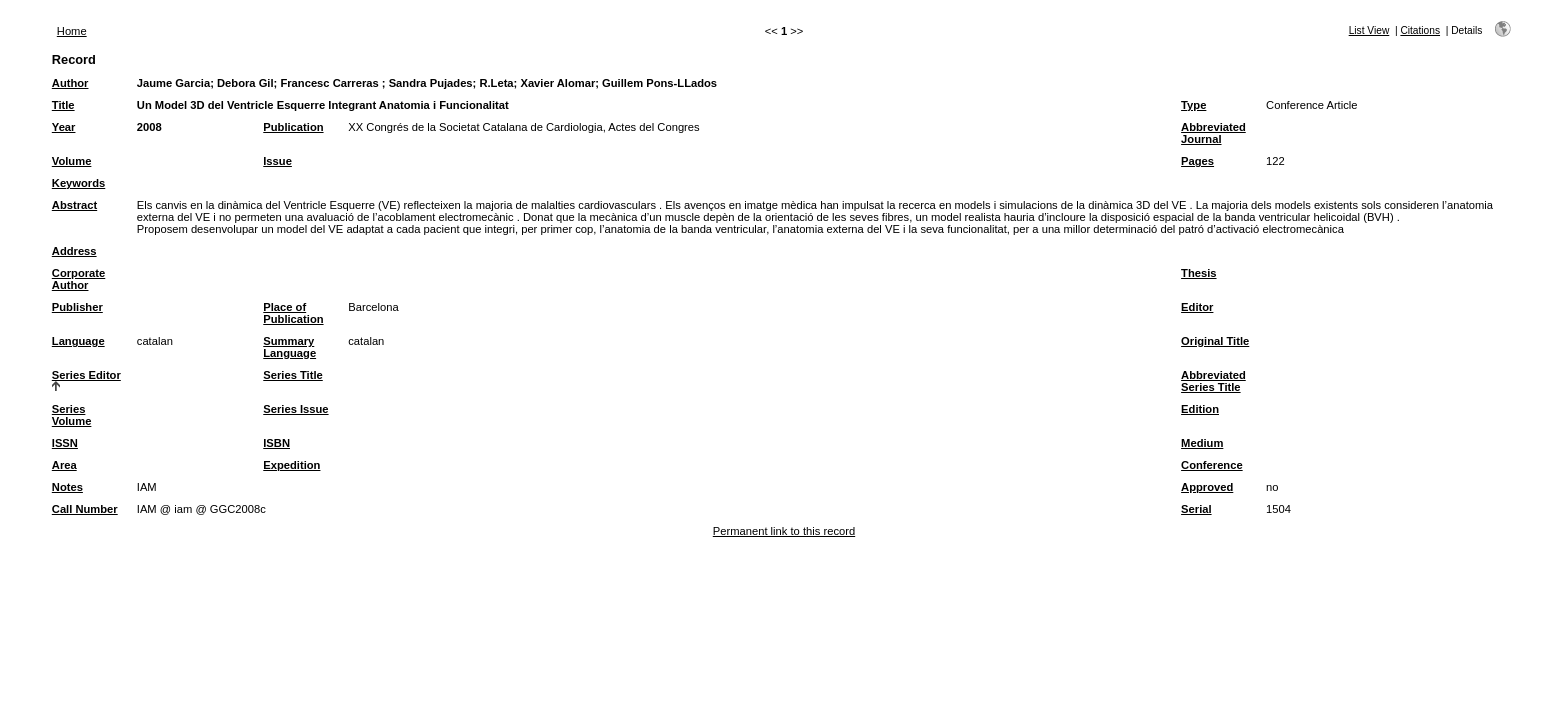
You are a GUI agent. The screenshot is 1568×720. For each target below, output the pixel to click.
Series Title (293, 375)
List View (1369, 30)
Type (1193, 105)
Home (72, 31)
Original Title (1215, 341)
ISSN (65, 443)
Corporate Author (78, 279)
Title (63, 105)
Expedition (291, 465)
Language (78, 341)
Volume (72, 161)
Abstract (74, 205)
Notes (67, 487)
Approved (1207, 487)
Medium (1202, 443)
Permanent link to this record (784, 531)
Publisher (77, 307)
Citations (1420, 30)
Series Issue (295, 409)
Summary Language (289, 347)
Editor (1197, 307)
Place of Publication (293, 313)
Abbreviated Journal (1213, 133)
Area (64, 465)
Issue (277, 161)
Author (70, 83)
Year (64, 127)
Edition (1200, 409)
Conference (1212, 465)
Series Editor (86, 375)
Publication (293, 127)
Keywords (78, 183)
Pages (1197, 161)
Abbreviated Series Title (1213, 381)
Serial (1196, 509)
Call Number (85, 509)
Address (74, 251)
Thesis (1198, 273)
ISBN (276, 443)
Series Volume (72, 415)
